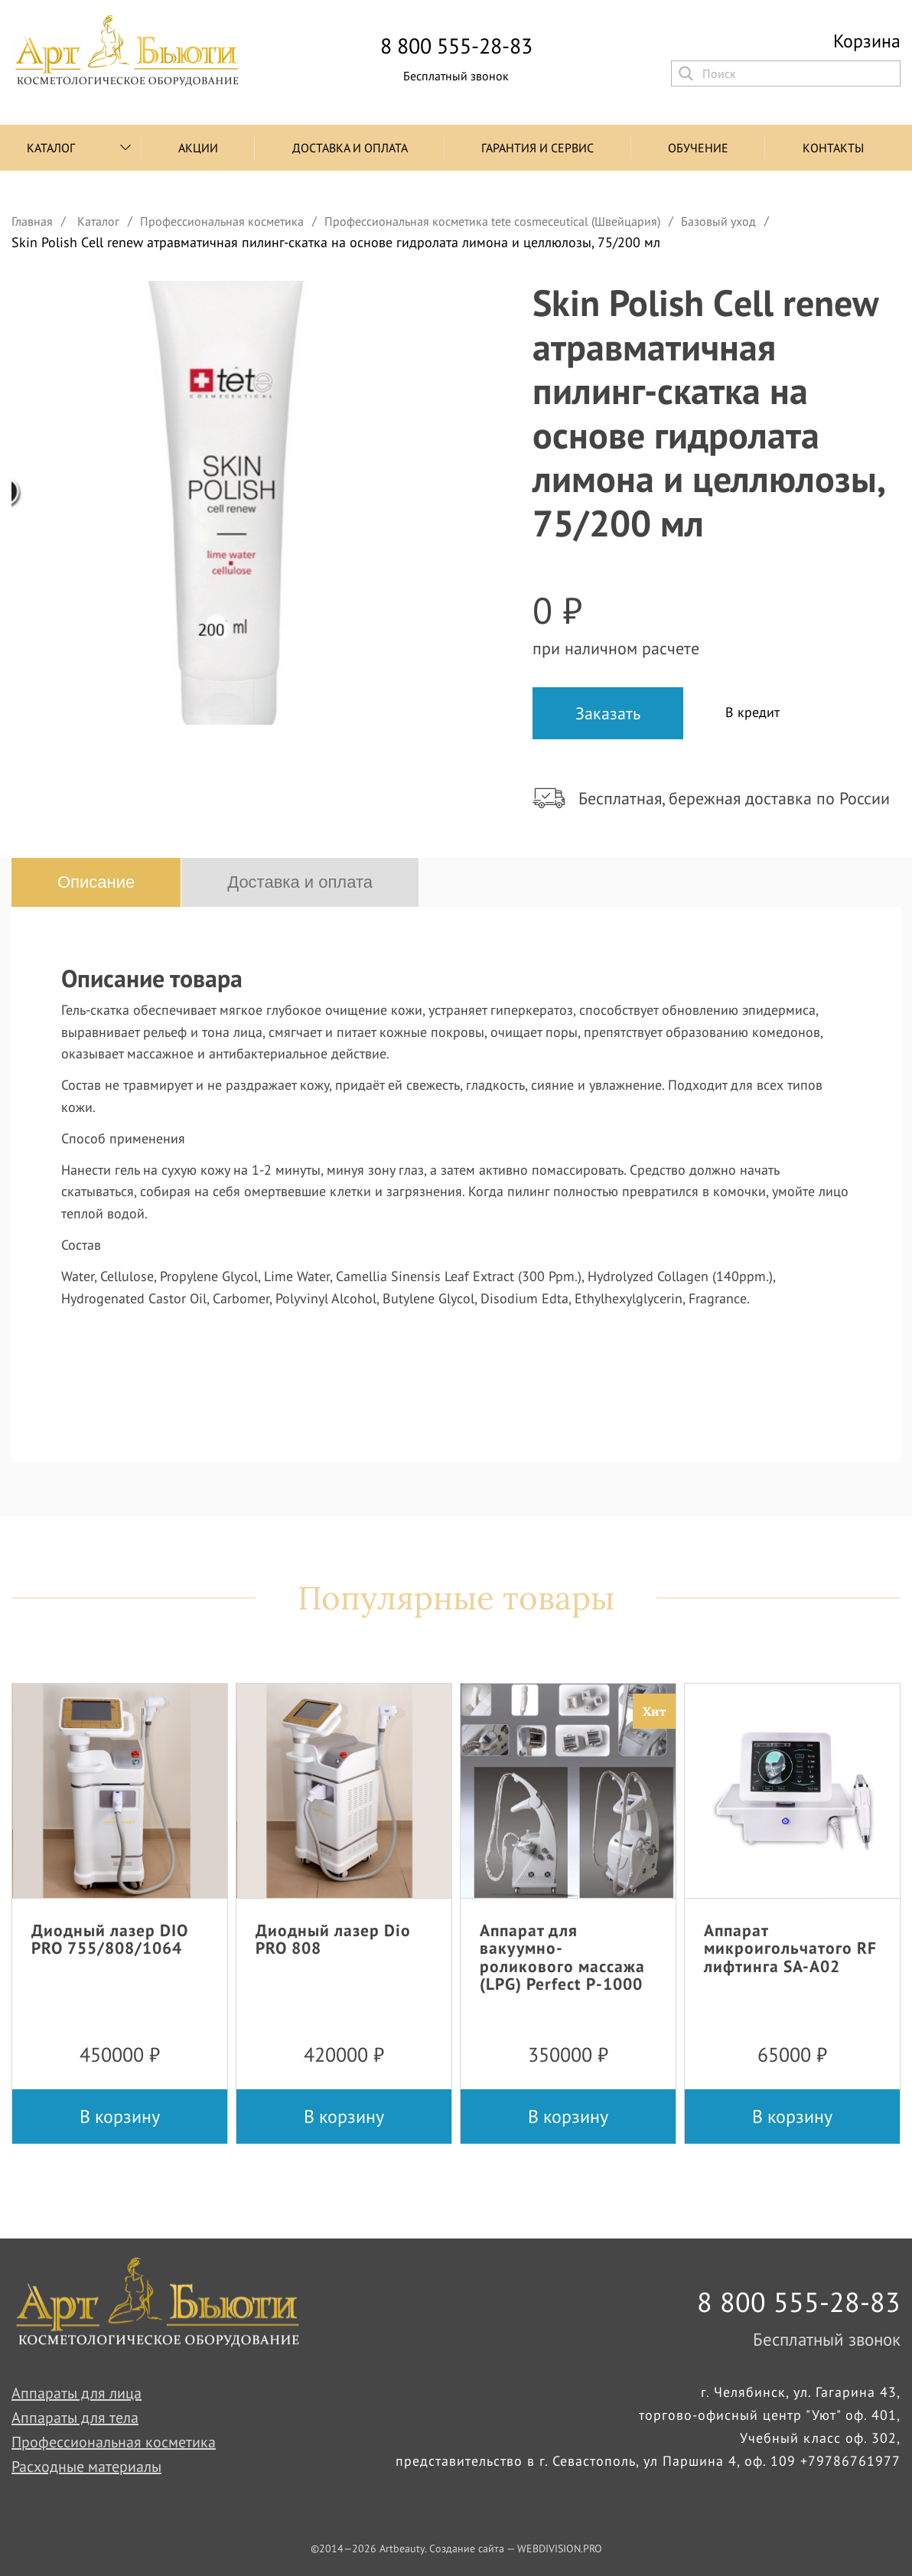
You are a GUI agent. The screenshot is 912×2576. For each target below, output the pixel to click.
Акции (198, 147)
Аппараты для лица (76, 2393)
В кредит (752, 712)
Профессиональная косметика (113, 2442)
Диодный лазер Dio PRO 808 (333, 1938)
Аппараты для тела (74, 2418)
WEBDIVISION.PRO (559, 2548)
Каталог (51, 147)
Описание (96, 882)
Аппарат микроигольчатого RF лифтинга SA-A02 (790, 1947)
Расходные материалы (86, 2467)
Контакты (833, 147)
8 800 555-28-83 (456, 46)
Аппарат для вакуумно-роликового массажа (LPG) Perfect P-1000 (562, 1956)
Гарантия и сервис (537, 147)
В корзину (120, 2116)
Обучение (698, 147)
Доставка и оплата (350, 147)
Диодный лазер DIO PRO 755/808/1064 (109, 1938)
